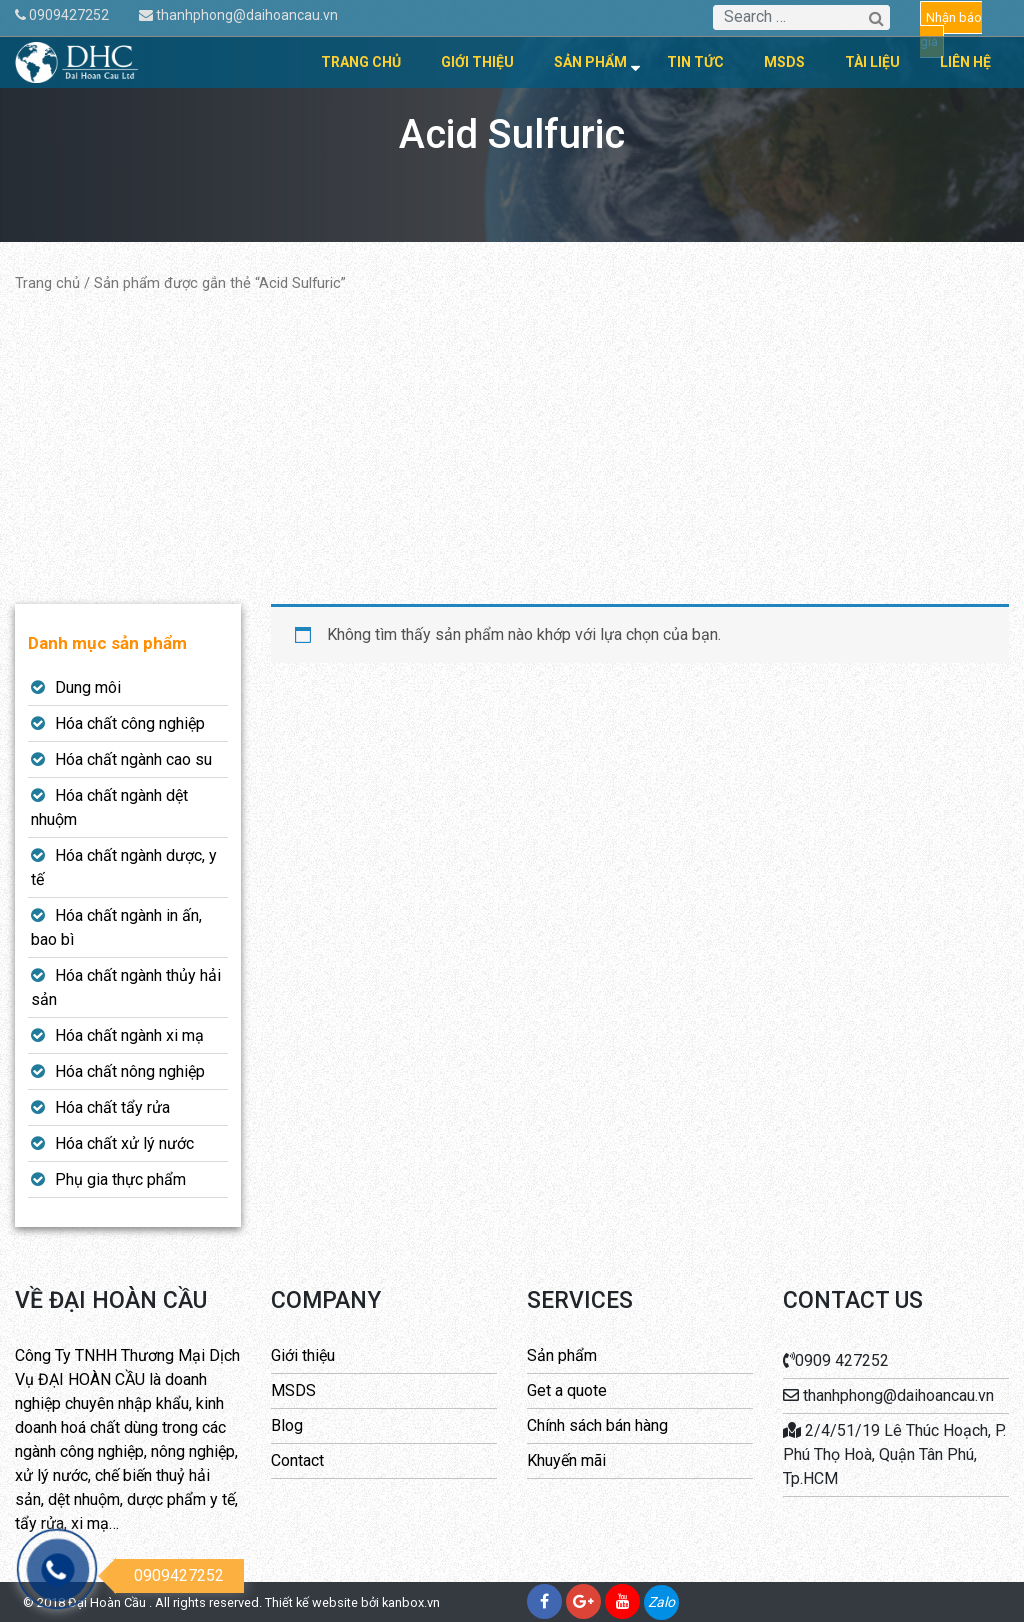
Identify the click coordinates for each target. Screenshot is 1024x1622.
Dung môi (88, 687)
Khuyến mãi (566, 1460)
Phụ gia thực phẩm (120, 1179)
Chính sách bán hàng (597, 1425)
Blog (287, 1425)
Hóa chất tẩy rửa (112, 1107)
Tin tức (695, 62)
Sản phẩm (590, 62)
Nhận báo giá (951, 29)
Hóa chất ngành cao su (133, 759)
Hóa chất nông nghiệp (130, 1071)
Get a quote (567, 1390)
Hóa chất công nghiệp (130, 723)
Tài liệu (872, 62)
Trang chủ (361, 62)
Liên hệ (965, 62)
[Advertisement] (512, 449)
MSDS (784, 62)
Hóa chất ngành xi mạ (129, 1035)
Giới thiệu (477, 62)
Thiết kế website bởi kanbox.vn (352, 1602)
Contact (297, 1460)
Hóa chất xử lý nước (124, 1143)
